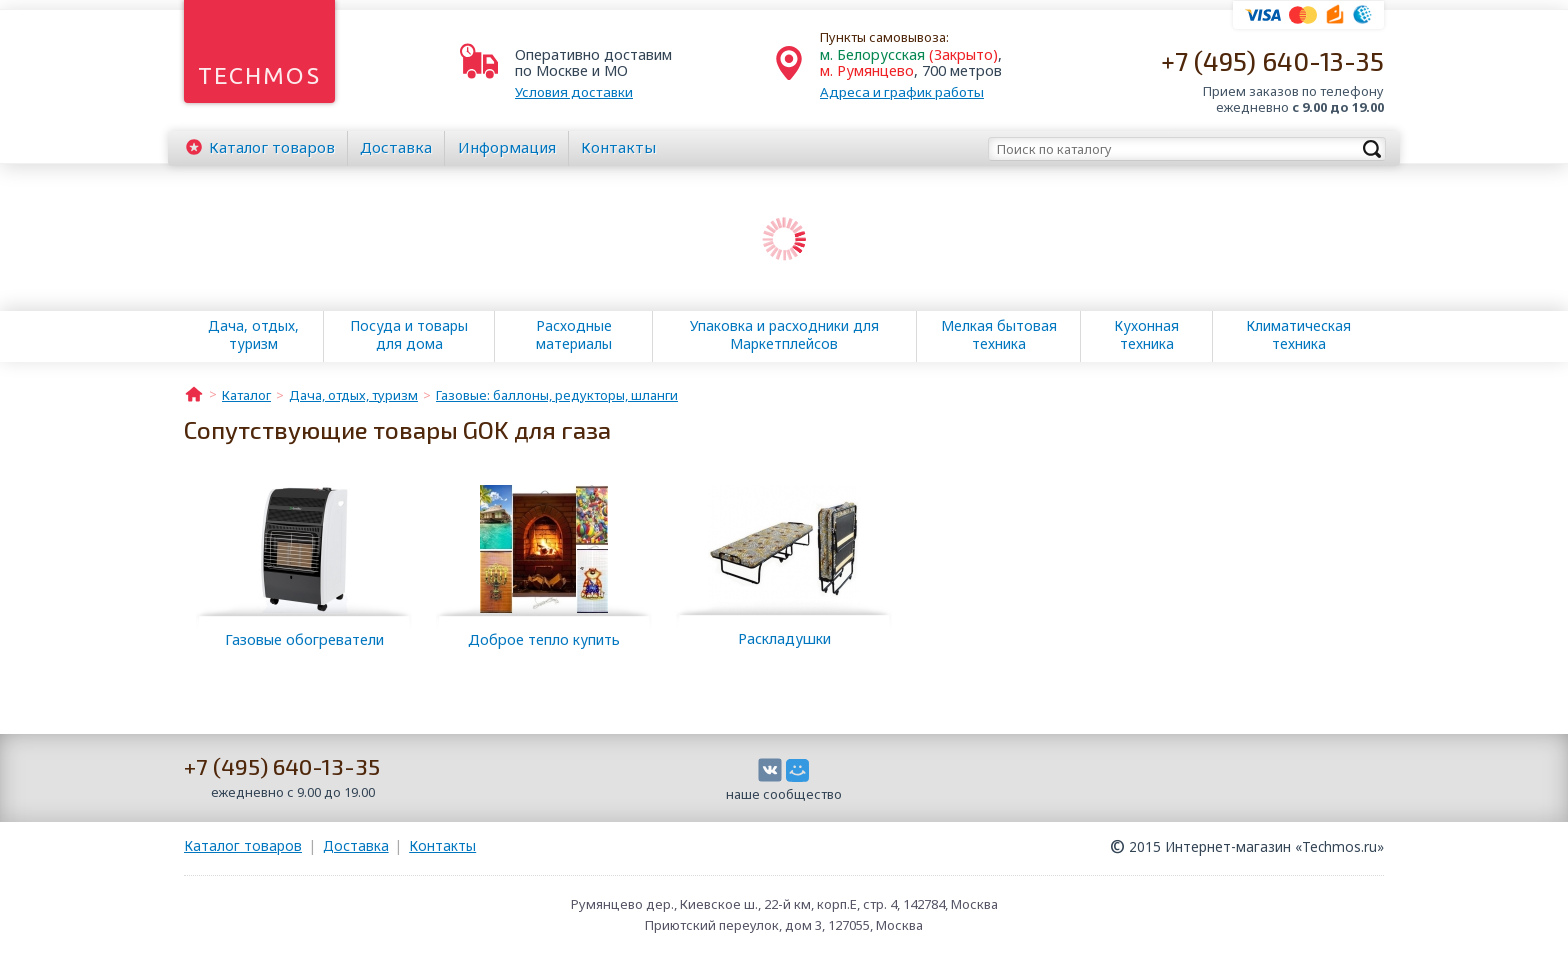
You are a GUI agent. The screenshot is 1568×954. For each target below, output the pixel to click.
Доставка (396, 147)
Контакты (618, 147)
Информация (507, 147)
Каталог (272, 147)
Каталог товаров (243, 845)
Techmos (259, 75)
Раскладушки (784, 638)
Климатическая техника (1298, 335)
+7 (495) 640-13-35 (1272, 60)
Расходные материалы (574, 335)
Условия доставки (574, 92)
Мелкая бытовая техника (999, 335)
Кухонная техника (1146, 335)
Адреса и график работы (902, 92)
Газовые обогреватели (304, 639)
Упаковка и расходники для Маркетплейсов (784, 335)
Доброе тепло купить (544, 639)
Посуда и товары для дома (409, 335)
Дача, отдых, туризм (253, 335)
